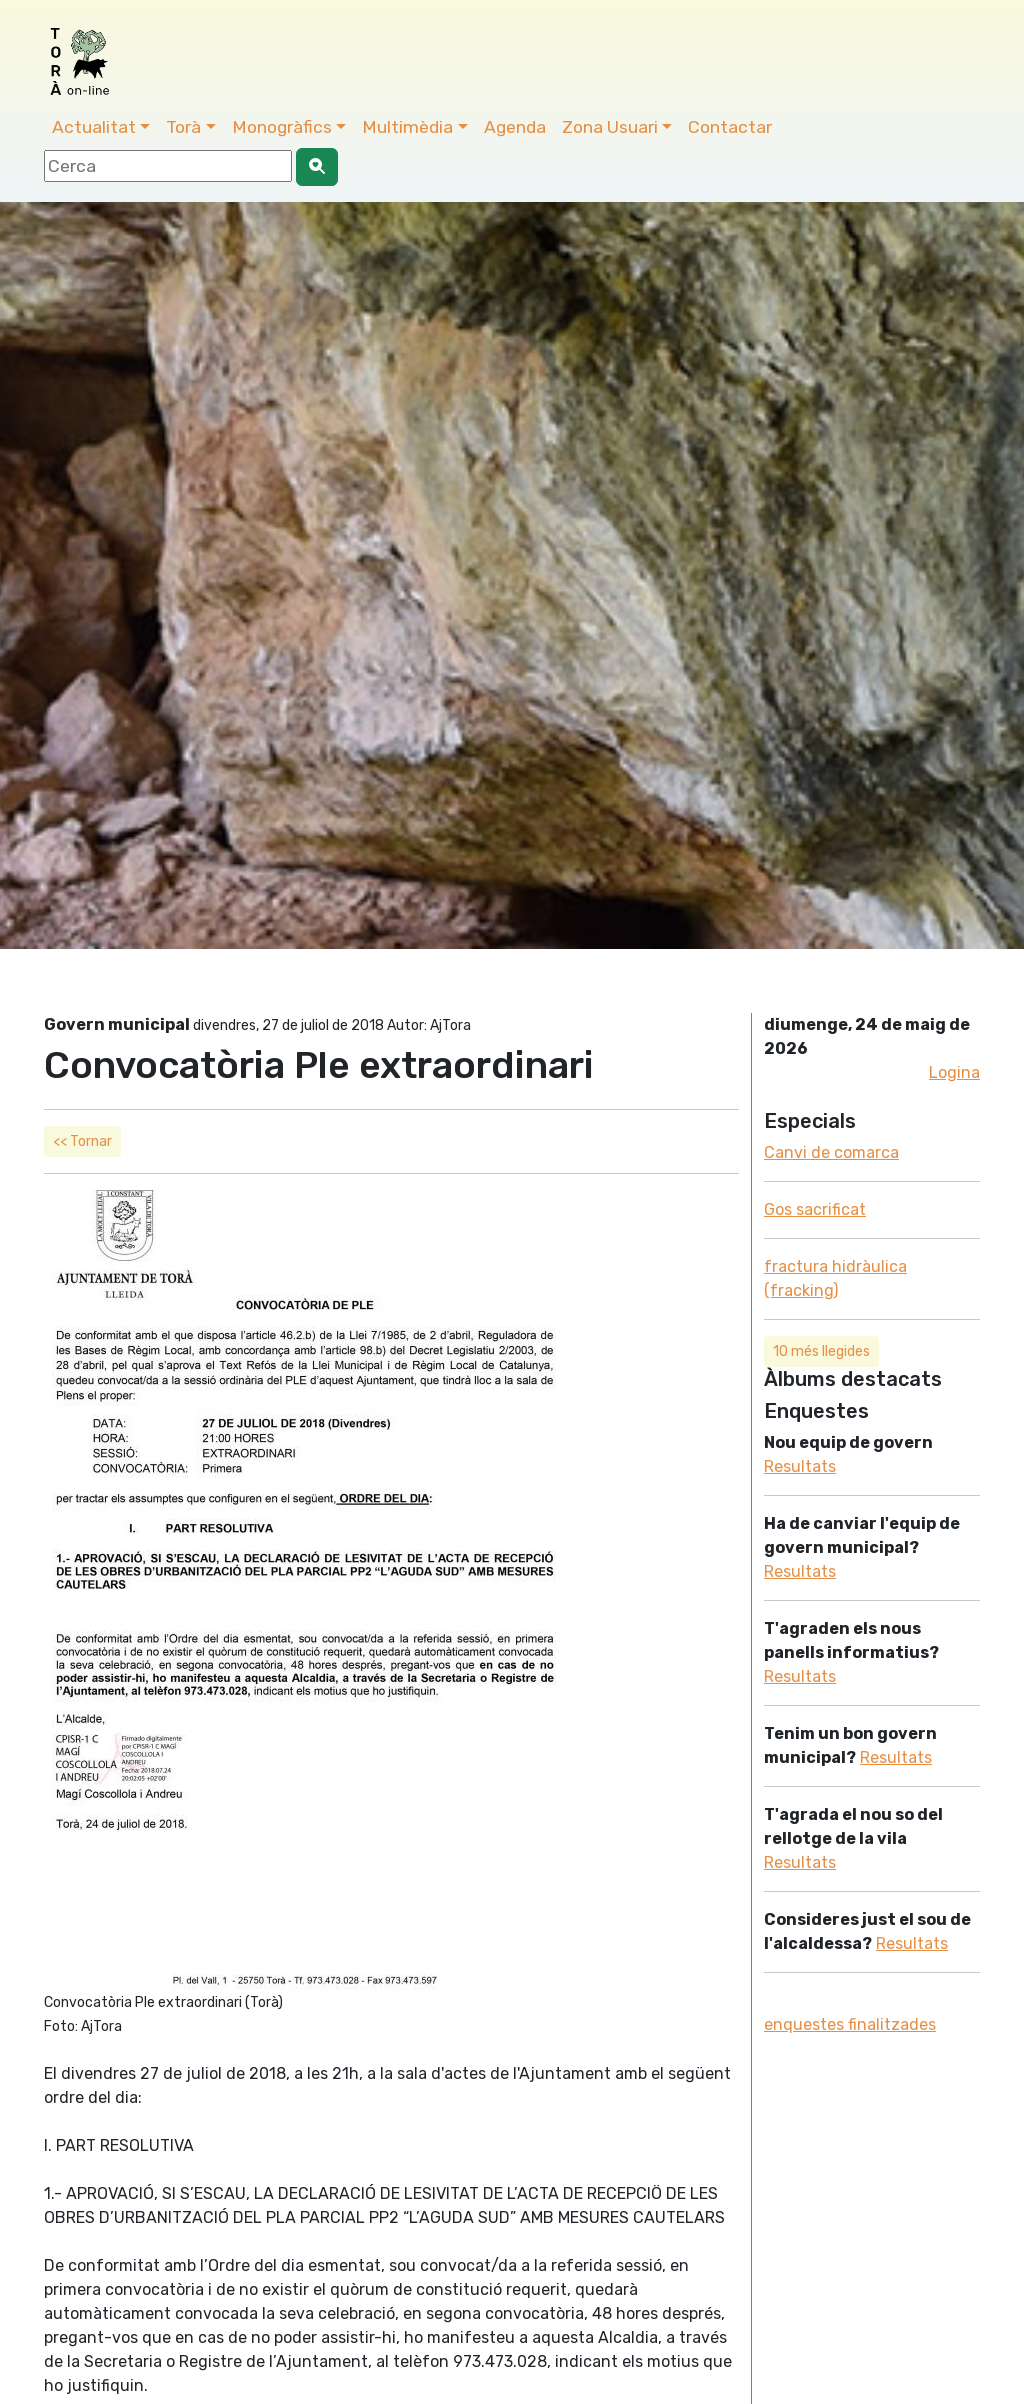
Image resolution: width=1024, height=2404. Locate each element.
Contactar (730, 127)
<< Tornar (82, 1141)
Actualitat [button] (94, 127)
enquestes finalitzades (850, 2024)
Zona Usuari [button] (610, 127)
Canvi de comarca (831, 1152)
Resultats (800, 1466)
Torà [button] (183, 127)
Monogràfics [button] (282, 127)
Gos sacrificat (815, 1209)
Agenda (515, 127)
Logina (954, 1072)
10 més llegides (821, 1351)
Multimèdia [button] (407, 127)
